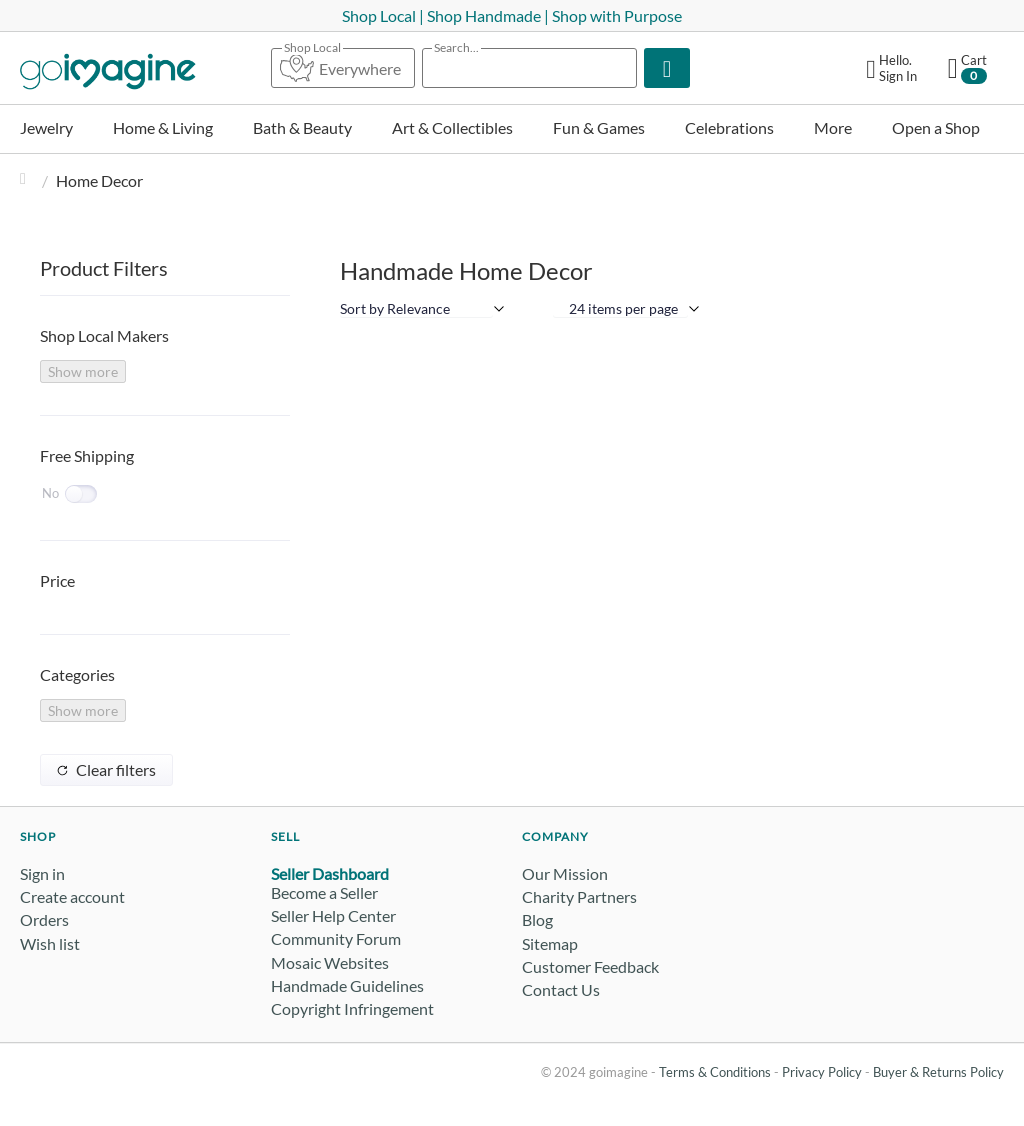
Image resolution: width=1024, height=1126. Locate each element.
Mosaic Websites (330, 962)
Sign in (42, 873)
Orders (44, 919)
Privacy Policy (822, 1072)
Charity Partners (579, 896)
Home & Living (163, 127)
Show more (83, 371)
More (833, 127)
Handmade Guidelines (347, 985)
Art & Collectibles (452, 127)
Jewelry (46, 127)
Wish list (50, 943)
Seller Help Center (333, 915)
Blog (537, 919)
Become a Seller (324, 892)
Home (28, 180)
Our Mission (565, 873)
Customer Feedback (590, 966)
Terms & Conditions (715, 1072)
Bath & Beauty (302, 127)
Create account (72, 896)
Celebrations (729, 127)
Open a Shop (936, 127)
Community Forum (336, 938)
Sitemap (550, 943)
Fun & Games (599, 127)
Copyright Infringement (352, 1008)
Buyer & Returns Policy (938, 1072)
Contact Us (561, 989)
